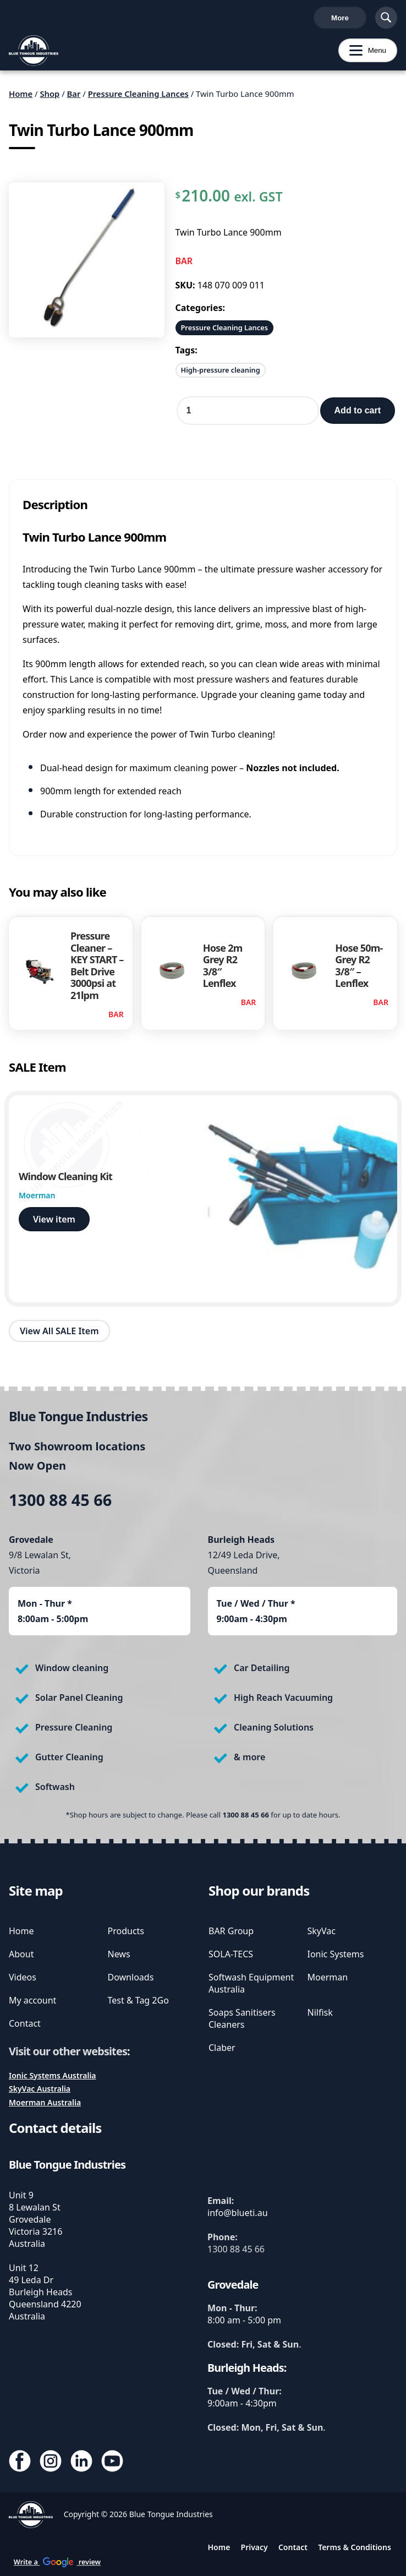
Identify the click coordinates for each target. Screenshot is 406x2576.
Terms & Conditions (354, 2547)
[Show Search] (386, 20)
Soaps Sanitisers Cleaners (242, 2018)
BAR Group (231, 1931)
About (21, 1954)
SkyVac (322, 1931)
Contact (25, 2023)
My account (32, 2000)
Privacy (254, 2547)
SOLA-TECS (231, 1954)
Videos (22, 1977)
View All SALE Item (59, 1335)
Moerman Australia (45, 2102)
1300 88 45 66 (38, 20)
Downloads (131, 1977)
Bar (74, 97)
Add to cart (357, 414)
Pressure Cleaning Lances (138, 97)
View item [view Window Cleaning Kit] (54, 1224)
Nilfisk (320, 2012)
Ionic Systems (336, 1954)
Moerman (328, 1977)
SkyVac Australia (39, 2088)
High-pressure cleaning (220, 374)
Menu (362, 55)
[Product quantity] (248, 415)
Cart (347, 19)
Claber (222, 2048)
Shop (49, 97)
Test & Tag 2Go (138, 2000)
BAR (184, 265)
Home (20, 97)
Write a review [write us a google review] (241, 19)
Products (126, 1931)
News (119, 1954)
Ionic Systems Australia (52, 2075)
